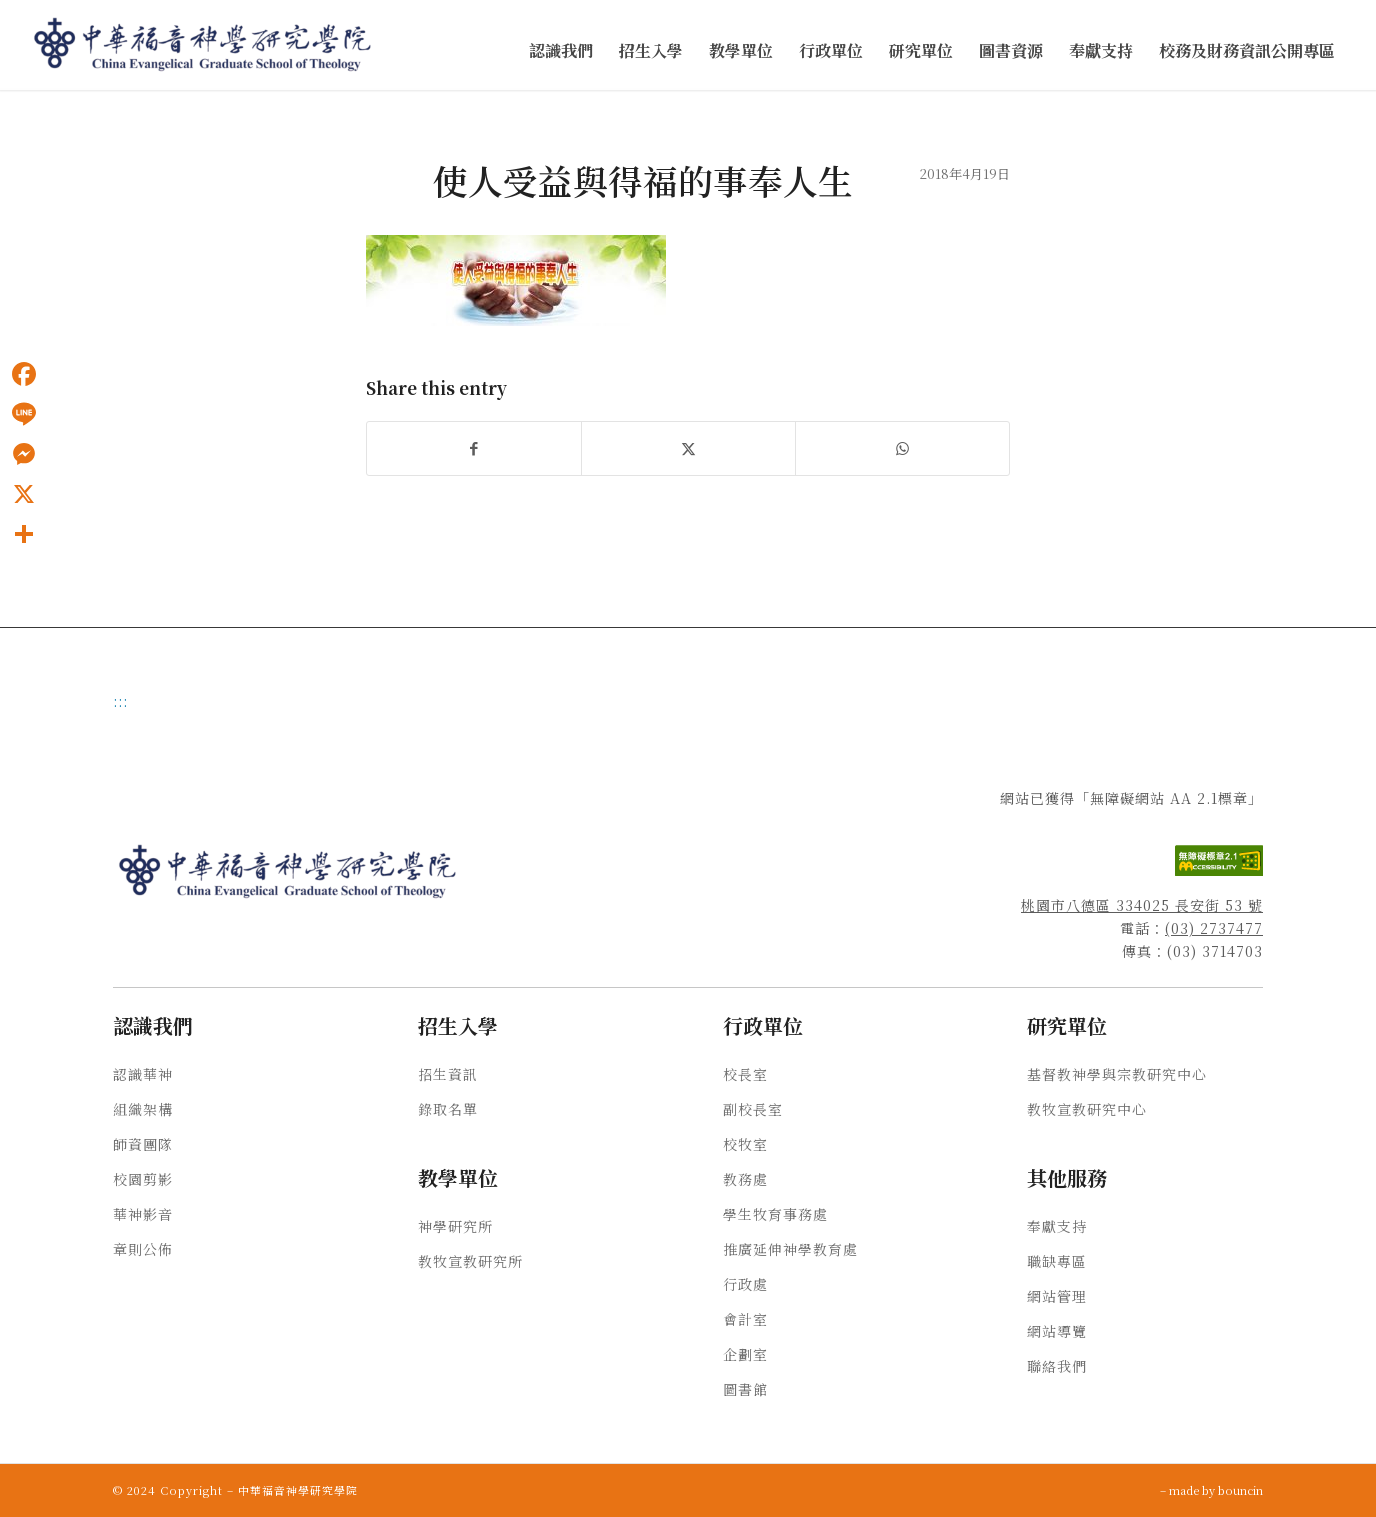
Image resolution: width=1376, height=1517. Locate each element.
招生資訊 (448, 1074)
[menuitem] (561, 51)
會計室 (745, 1319)
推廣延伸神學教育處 (790, 1249)
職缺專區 (1057, 1261)
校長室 (745, 1074)
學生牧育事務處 (775, 1214)
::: (120, 701)
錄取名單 (448, 1109)
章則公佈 (143, 1249)
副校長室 (753, 1109)
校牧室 (745, 1144)
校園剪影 (143, 1179)
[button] (561, 51)
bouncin (1240, 1490)
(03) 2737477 (1214, 928)
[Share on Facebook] (474, 448)
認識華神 (143, 1074)
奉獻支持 (1057, 1226)
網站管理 (1057, 1296)
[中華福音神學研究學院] (204, 45)
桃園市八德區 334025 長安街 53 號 (1142, 905)
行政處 (745, 1284)
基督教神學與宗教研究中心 (1117, 1074)
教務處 (745, 1179)
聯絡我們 (1057, 1366)
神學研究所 (455, 1226)
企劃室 (745, 1354)
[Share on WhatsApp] (902, 448)
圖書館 (745, 1389)
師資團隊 (143, 1144)
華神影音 (143, 1214)
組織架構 (143, 1109)
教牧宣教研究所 (470, 1261)
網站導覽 (1057, 1331)
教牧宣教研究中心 (1087, 1109)
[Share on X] (688, 448)
